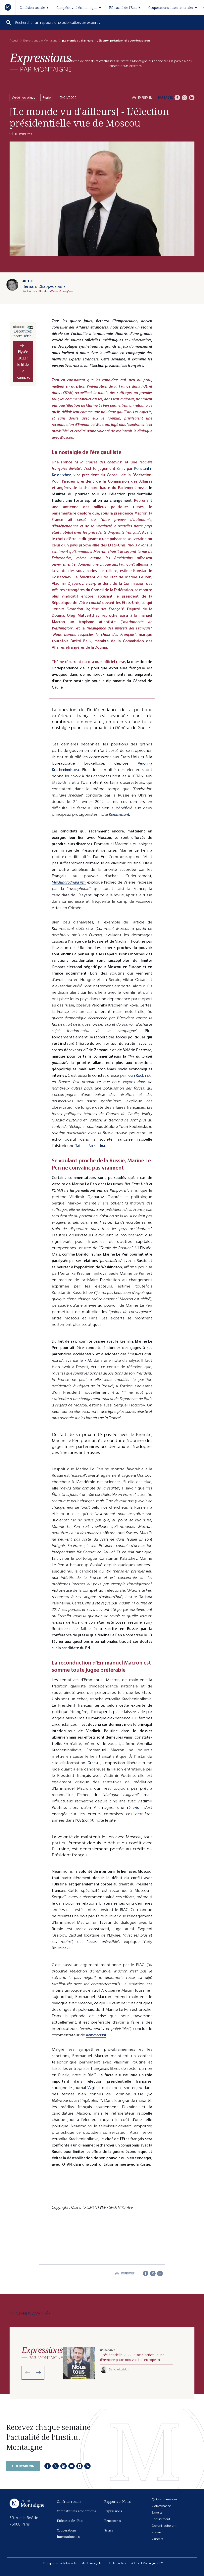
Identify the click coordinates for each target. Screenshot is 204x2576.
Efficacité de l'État (70, 2521)
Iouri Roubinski (139, 1075)
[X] (184, 97)
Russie (47, 97)
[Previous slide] (27, 2372)
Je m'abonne (25, 2466)
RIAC (88, 1360)
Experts (157, 2512)
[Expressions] (40, 62)
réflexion (134, 1807)
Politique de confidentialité (59, 2563)
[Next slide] (37, 2372)
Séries (108, 2530)
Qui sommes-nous (164, 2499)
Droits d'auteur (117, 2563)
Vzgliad (93, 2087)
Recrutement (161, 2519)
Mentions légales (92, 2563)
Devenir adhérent (164, 2526)
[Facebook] (177, 97)
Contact (157, 2539)
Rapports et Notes (117, 2501)
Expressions (113, 2511)
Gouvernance (161, 2506)
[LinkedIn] (191, 97)
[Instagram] (79, 2466)
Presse (156, 2532)
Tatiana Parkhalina (90, 1145)
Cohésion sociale (69, 2501)
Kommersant (119, 814)
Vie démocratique (23, 97)
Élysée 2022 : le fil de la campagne (25, 364)
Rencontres (112, 2521)
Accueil (14, 40)
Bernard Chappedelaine (44, 286)
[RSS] (87, 2466)
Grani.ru (93, 1763)
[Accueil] (8, 7)
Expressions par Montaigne (40, 40)
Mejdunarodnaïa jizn (69, 882)
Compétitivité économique (76, 2511)
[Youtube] (71, 2466)
